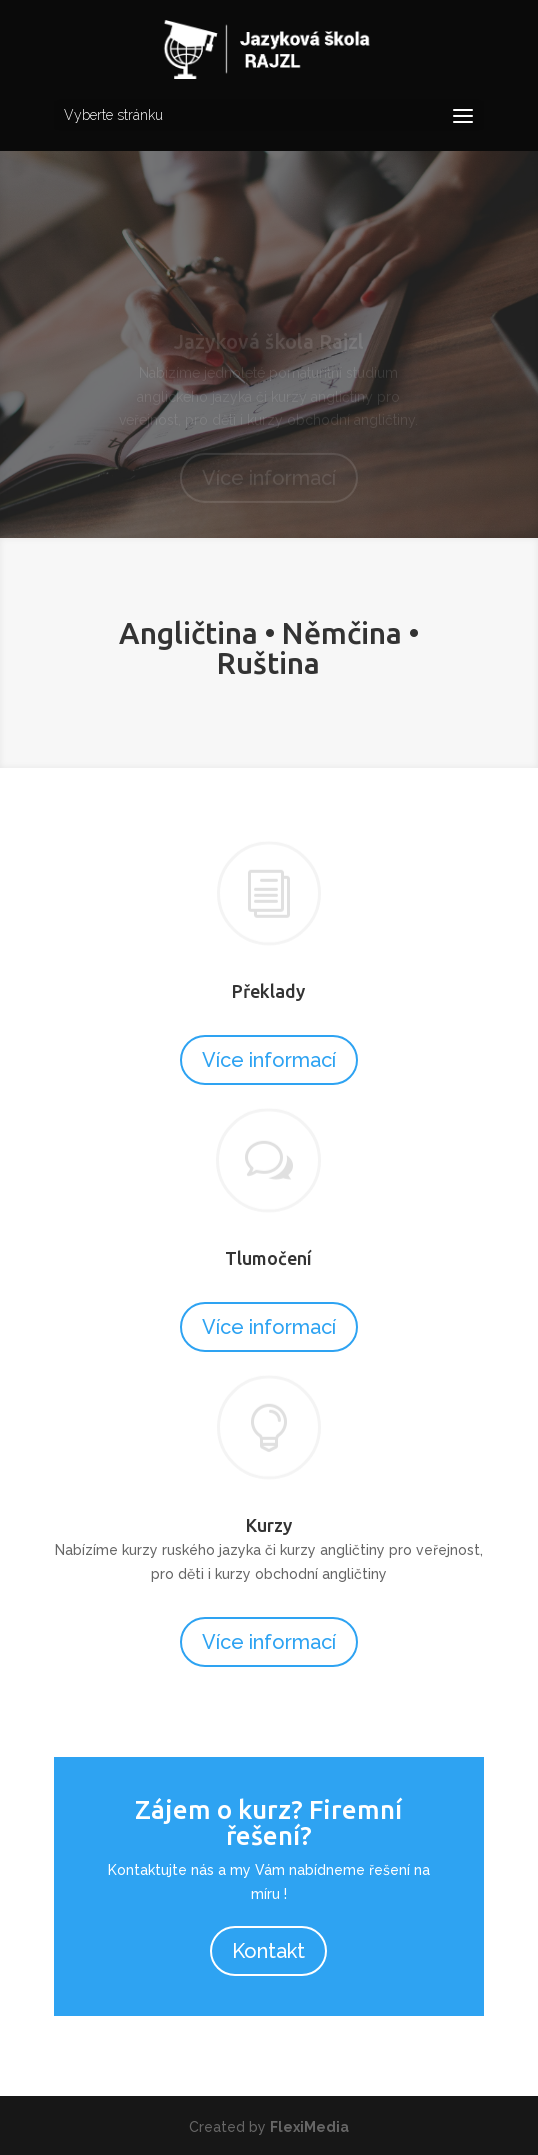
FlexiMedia (309, 2127)
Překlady (268, 991)
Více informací (269, 1060)
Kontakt (268, 1951)
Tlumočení (268, 1258)
